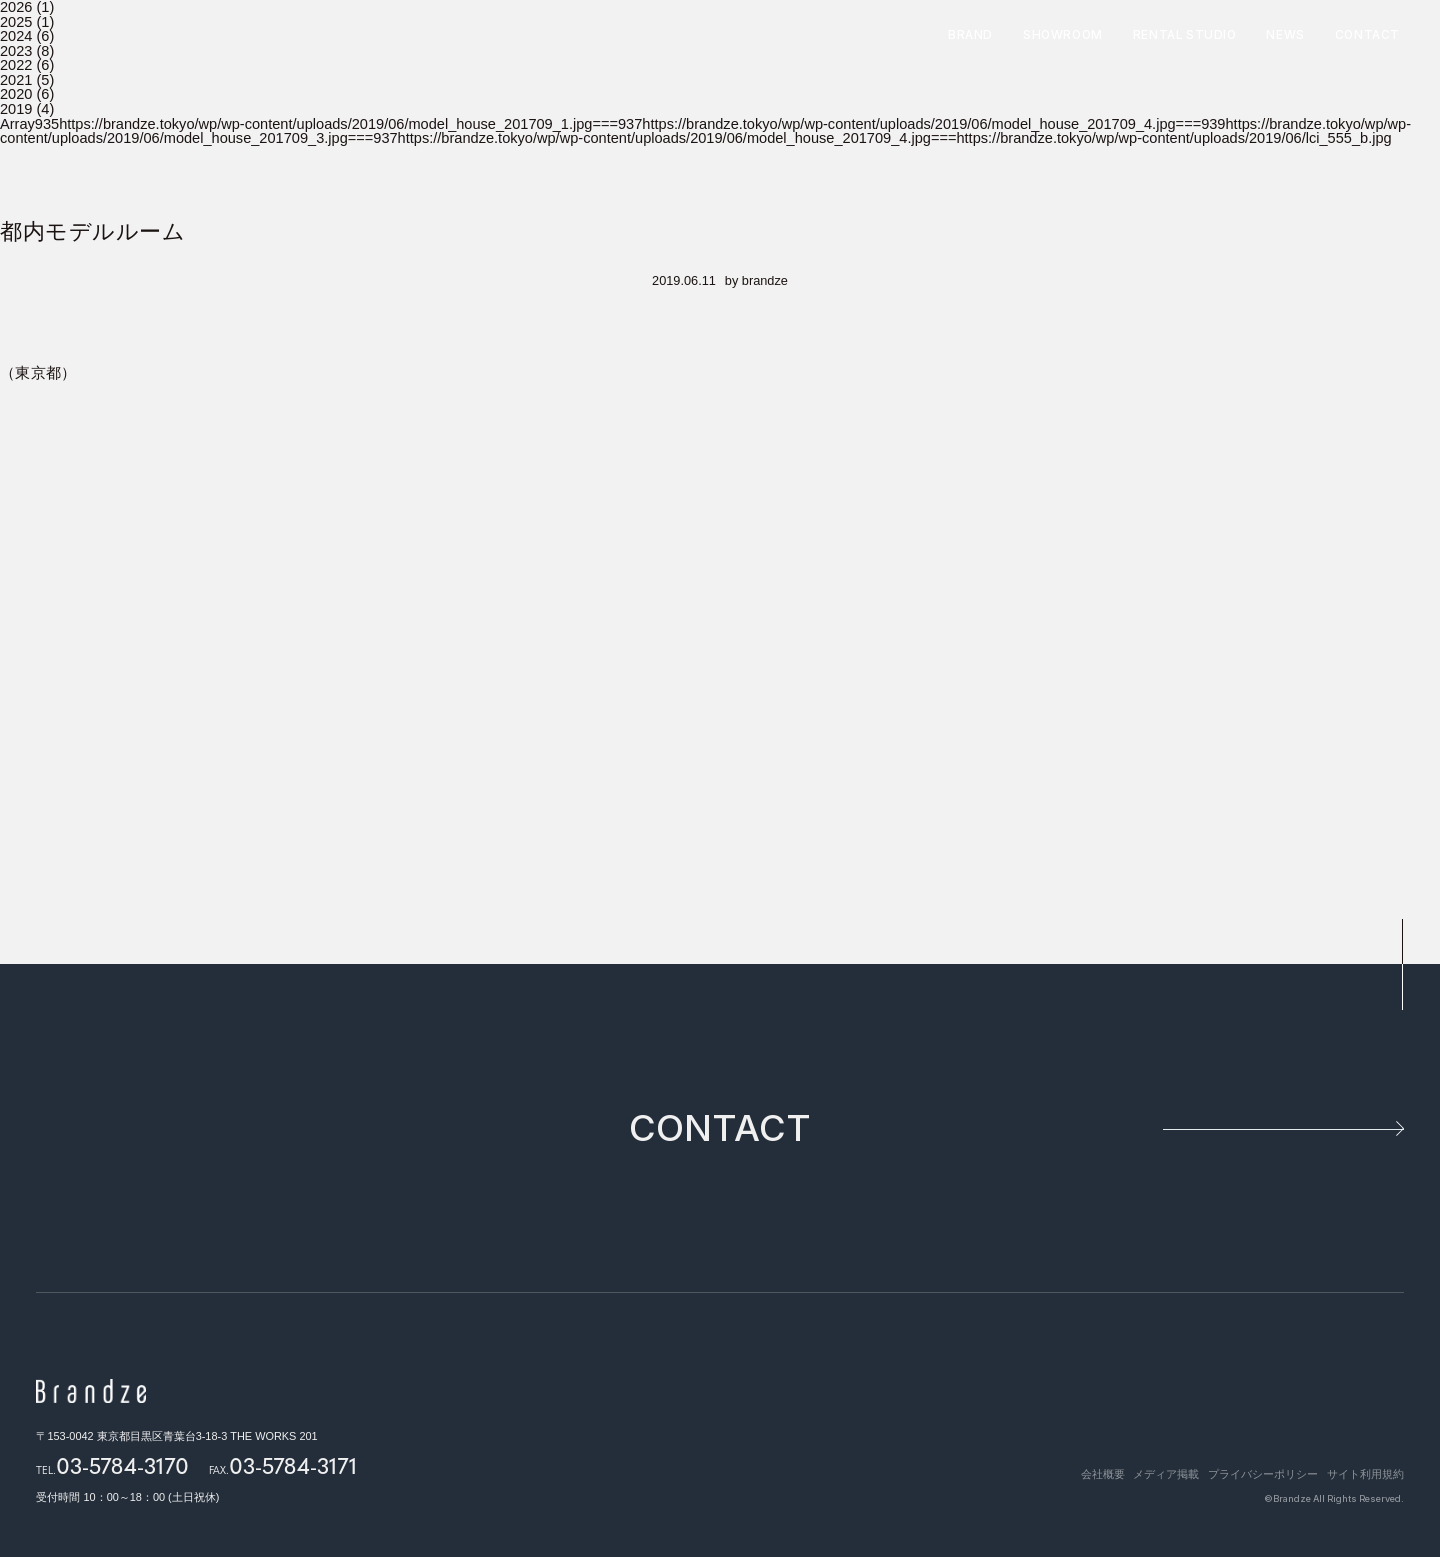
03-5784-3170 (122, 1465)
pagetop (1401, 964)
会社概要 (1074, 1473)
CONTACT (1367, 36)
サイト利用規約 (1365, 1473)
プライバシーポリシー (1253, 1473)
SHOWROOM (1063, 36)
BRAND (970, 36)
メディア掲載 (1147, 1473)
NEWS (1285, 36)
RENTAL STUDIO (1185, 36)
